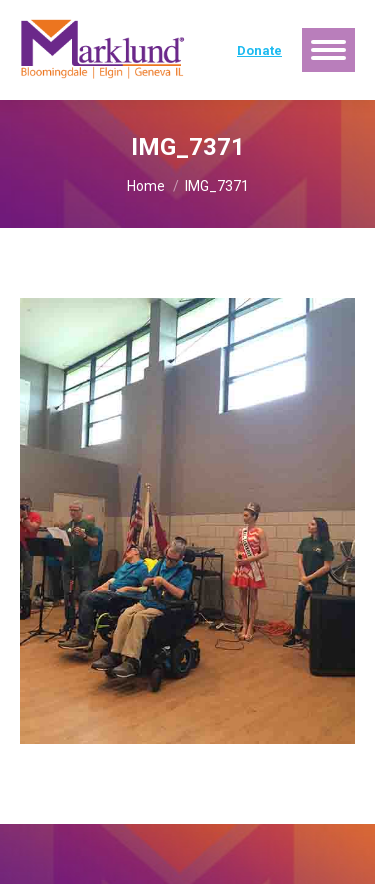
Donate (259, 50)
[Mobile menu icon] (328, 50)
